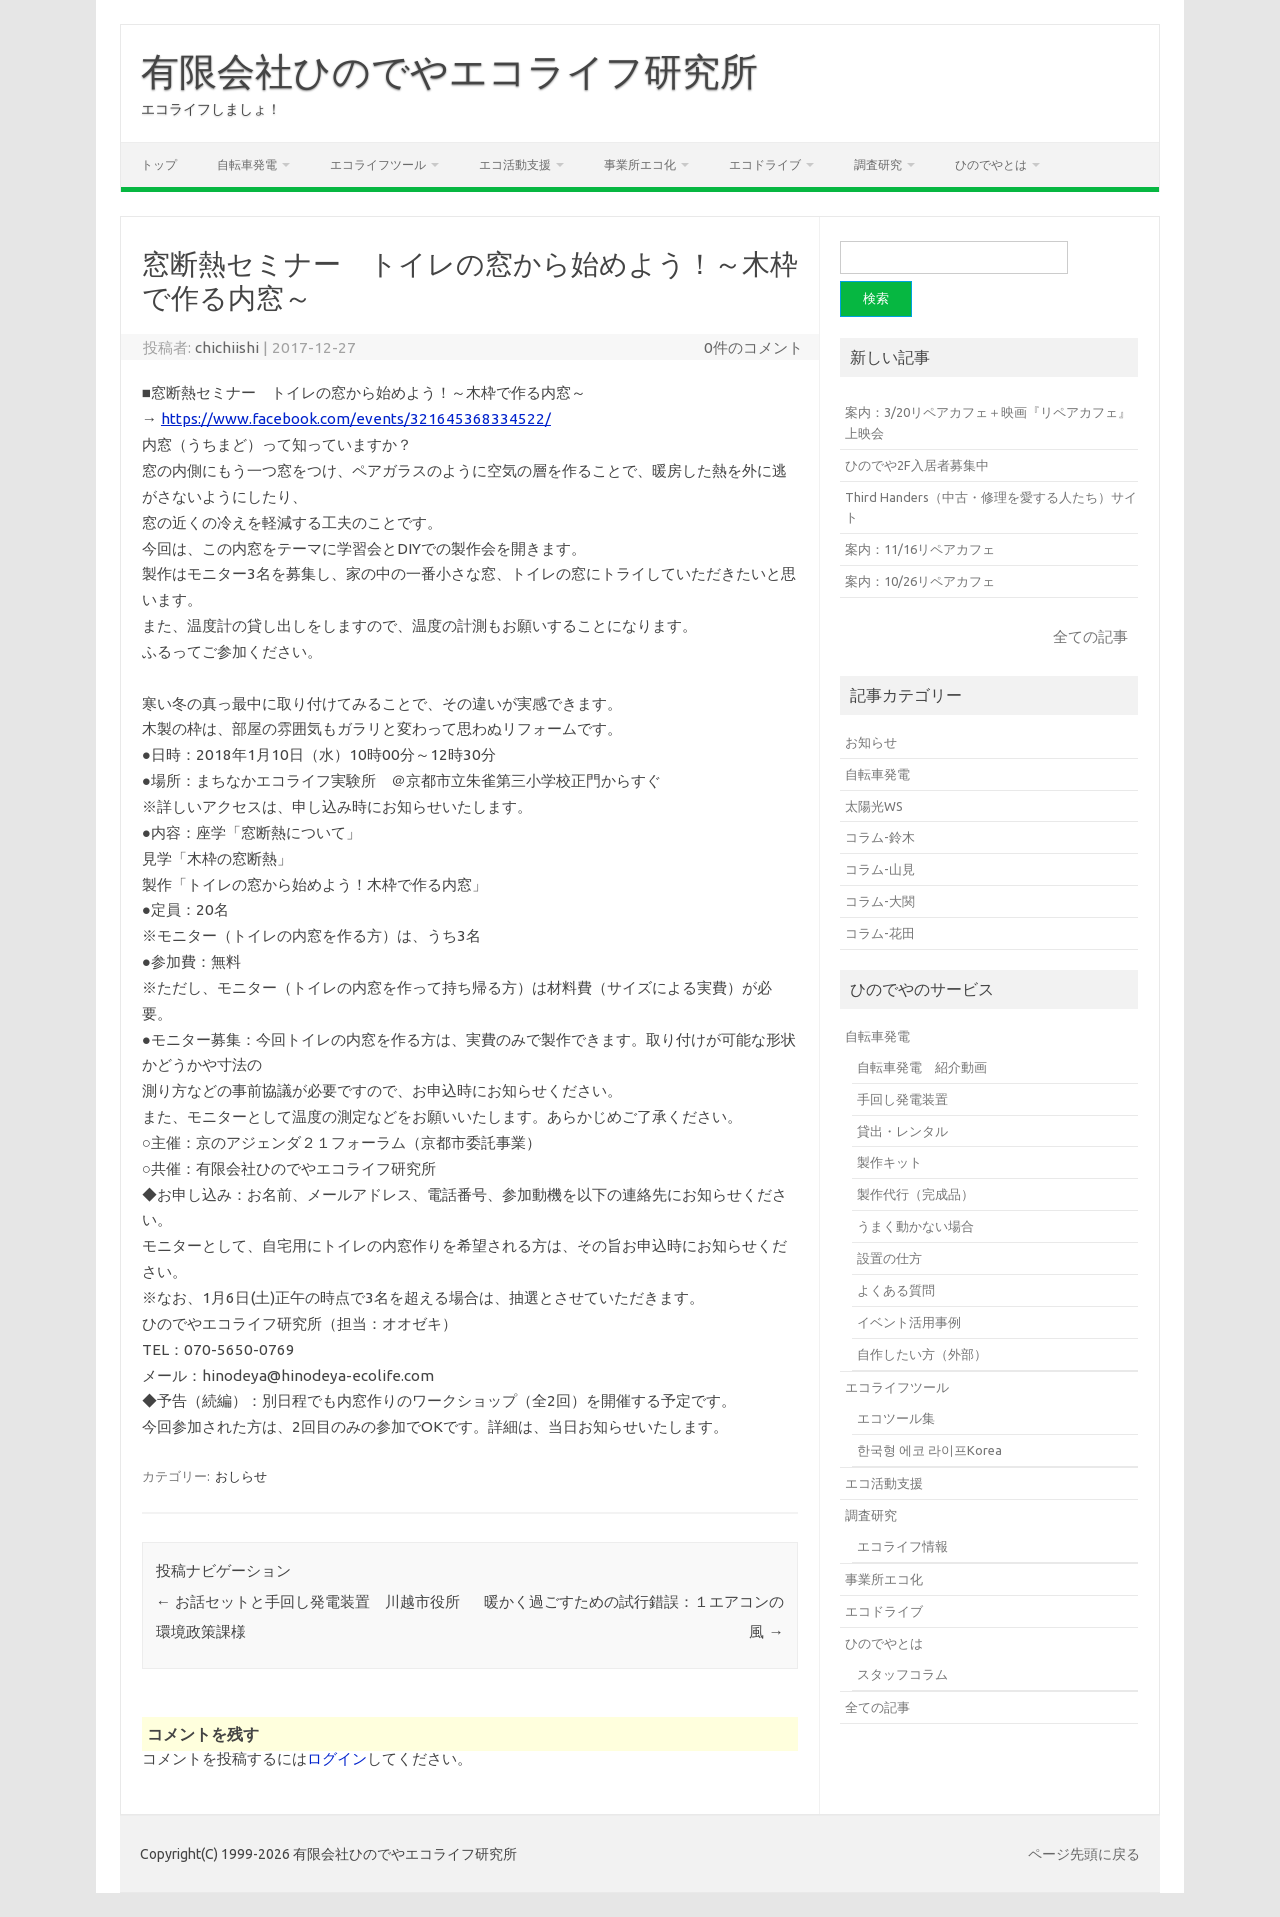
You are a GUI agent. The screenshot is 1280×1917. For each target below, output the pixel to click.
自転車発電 (247, 164)
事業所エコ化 (640, 164)
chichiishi (227, 347)
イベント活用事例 (909, 1322)
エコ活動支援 (515, 164)
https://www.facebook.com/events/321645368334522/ (356, 418)
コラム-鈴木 (880, 837)
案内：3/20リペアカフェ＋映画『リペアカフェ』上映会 (988, 422)
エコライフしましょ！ (211, 109)
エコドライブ (765, 164)
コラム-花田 (880, 933)
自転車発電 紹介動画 (922, 1067)
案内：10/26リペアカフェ (920, 581)
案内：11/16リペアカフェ (920, 549)
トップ (159, 164)
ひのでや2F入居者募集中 (917, 465)
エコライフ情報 (902, 1546)
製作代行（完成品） (915, 1194)
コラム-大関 (880, 901)
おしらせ (241, 1476)
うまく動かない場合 (915, 1226)
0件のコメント (753, 347)
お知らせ (871, 742)
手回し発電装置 (902, 1099)
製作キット (889, 1162)
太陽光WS (874, 806)
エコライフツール (378, 164)
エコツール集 (896, 1418)
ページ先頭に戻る (1084, 1854)
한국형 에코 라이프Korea (929, 1450)
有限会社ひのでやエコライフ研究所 (449, 71)
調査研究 (878, 164)
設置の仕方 (889, 1258)
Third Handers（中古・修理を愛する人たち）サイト (991, 507)
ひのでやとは (991, 164)
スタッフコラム (902, 1674)
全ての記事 (1090, 636)
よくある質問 (896, 1290)
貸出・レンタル (902, 1131)
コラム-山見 (880, 869)
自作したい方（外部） (922, 1354)
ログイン (337, 1758)
